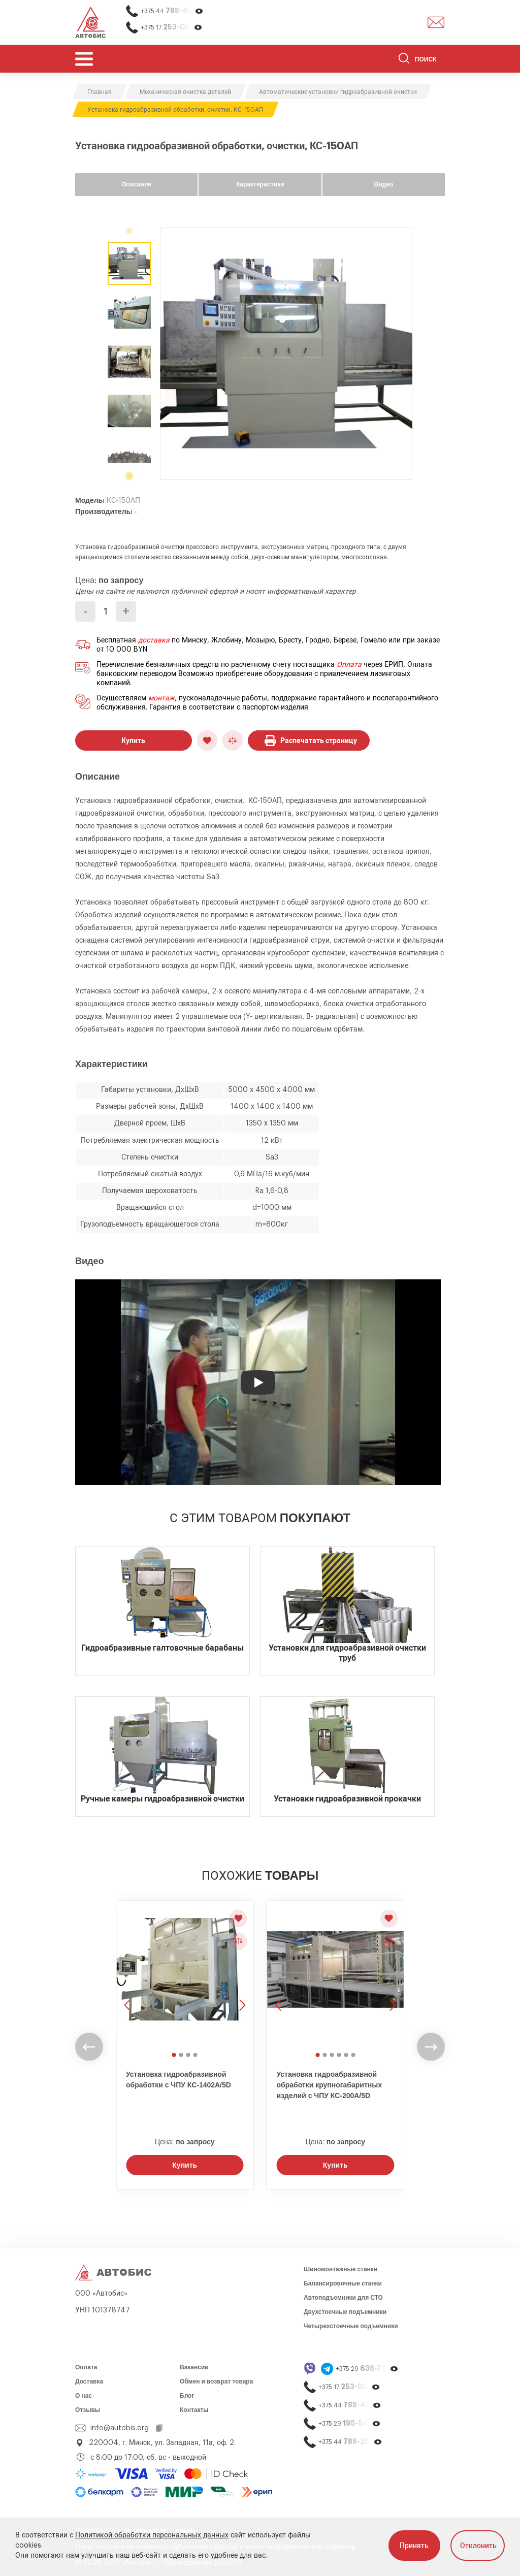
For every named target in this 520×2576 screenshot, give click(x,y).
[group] (286, 354)
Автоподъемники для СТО (343, 2298)
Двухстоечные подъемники (345, 2312)
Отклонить (478, 2545)
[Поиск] (422, 60)
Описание (136, 184)
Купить (133, 740)
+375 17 (172, 27)
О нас (83, 2396)
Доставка (89, 2381)
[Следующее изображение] (241, 1975)
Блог (187, 2396)
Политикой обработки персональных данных (152, 2535)
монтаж (161, 698)
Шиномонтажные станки (340, 2269)
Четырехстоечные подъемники (351, 2326)
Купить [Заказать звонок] (184, 2165)
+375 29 (367, 2368)
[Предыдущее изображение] (128, 1975)
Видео (383, 184)
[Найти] (404, 60)
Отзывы (87, 2410)
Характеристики (260, 184)
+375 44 (172, 11)
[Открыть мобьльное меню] (84, 59)
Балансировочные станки (343, 2283)
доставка (154, 640)
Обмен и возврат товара (216, 2381)
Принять (414, 2545)
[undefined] (129, 474)
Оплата (349, 664)
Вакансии (194, 2367)
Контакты (194, 2410)
